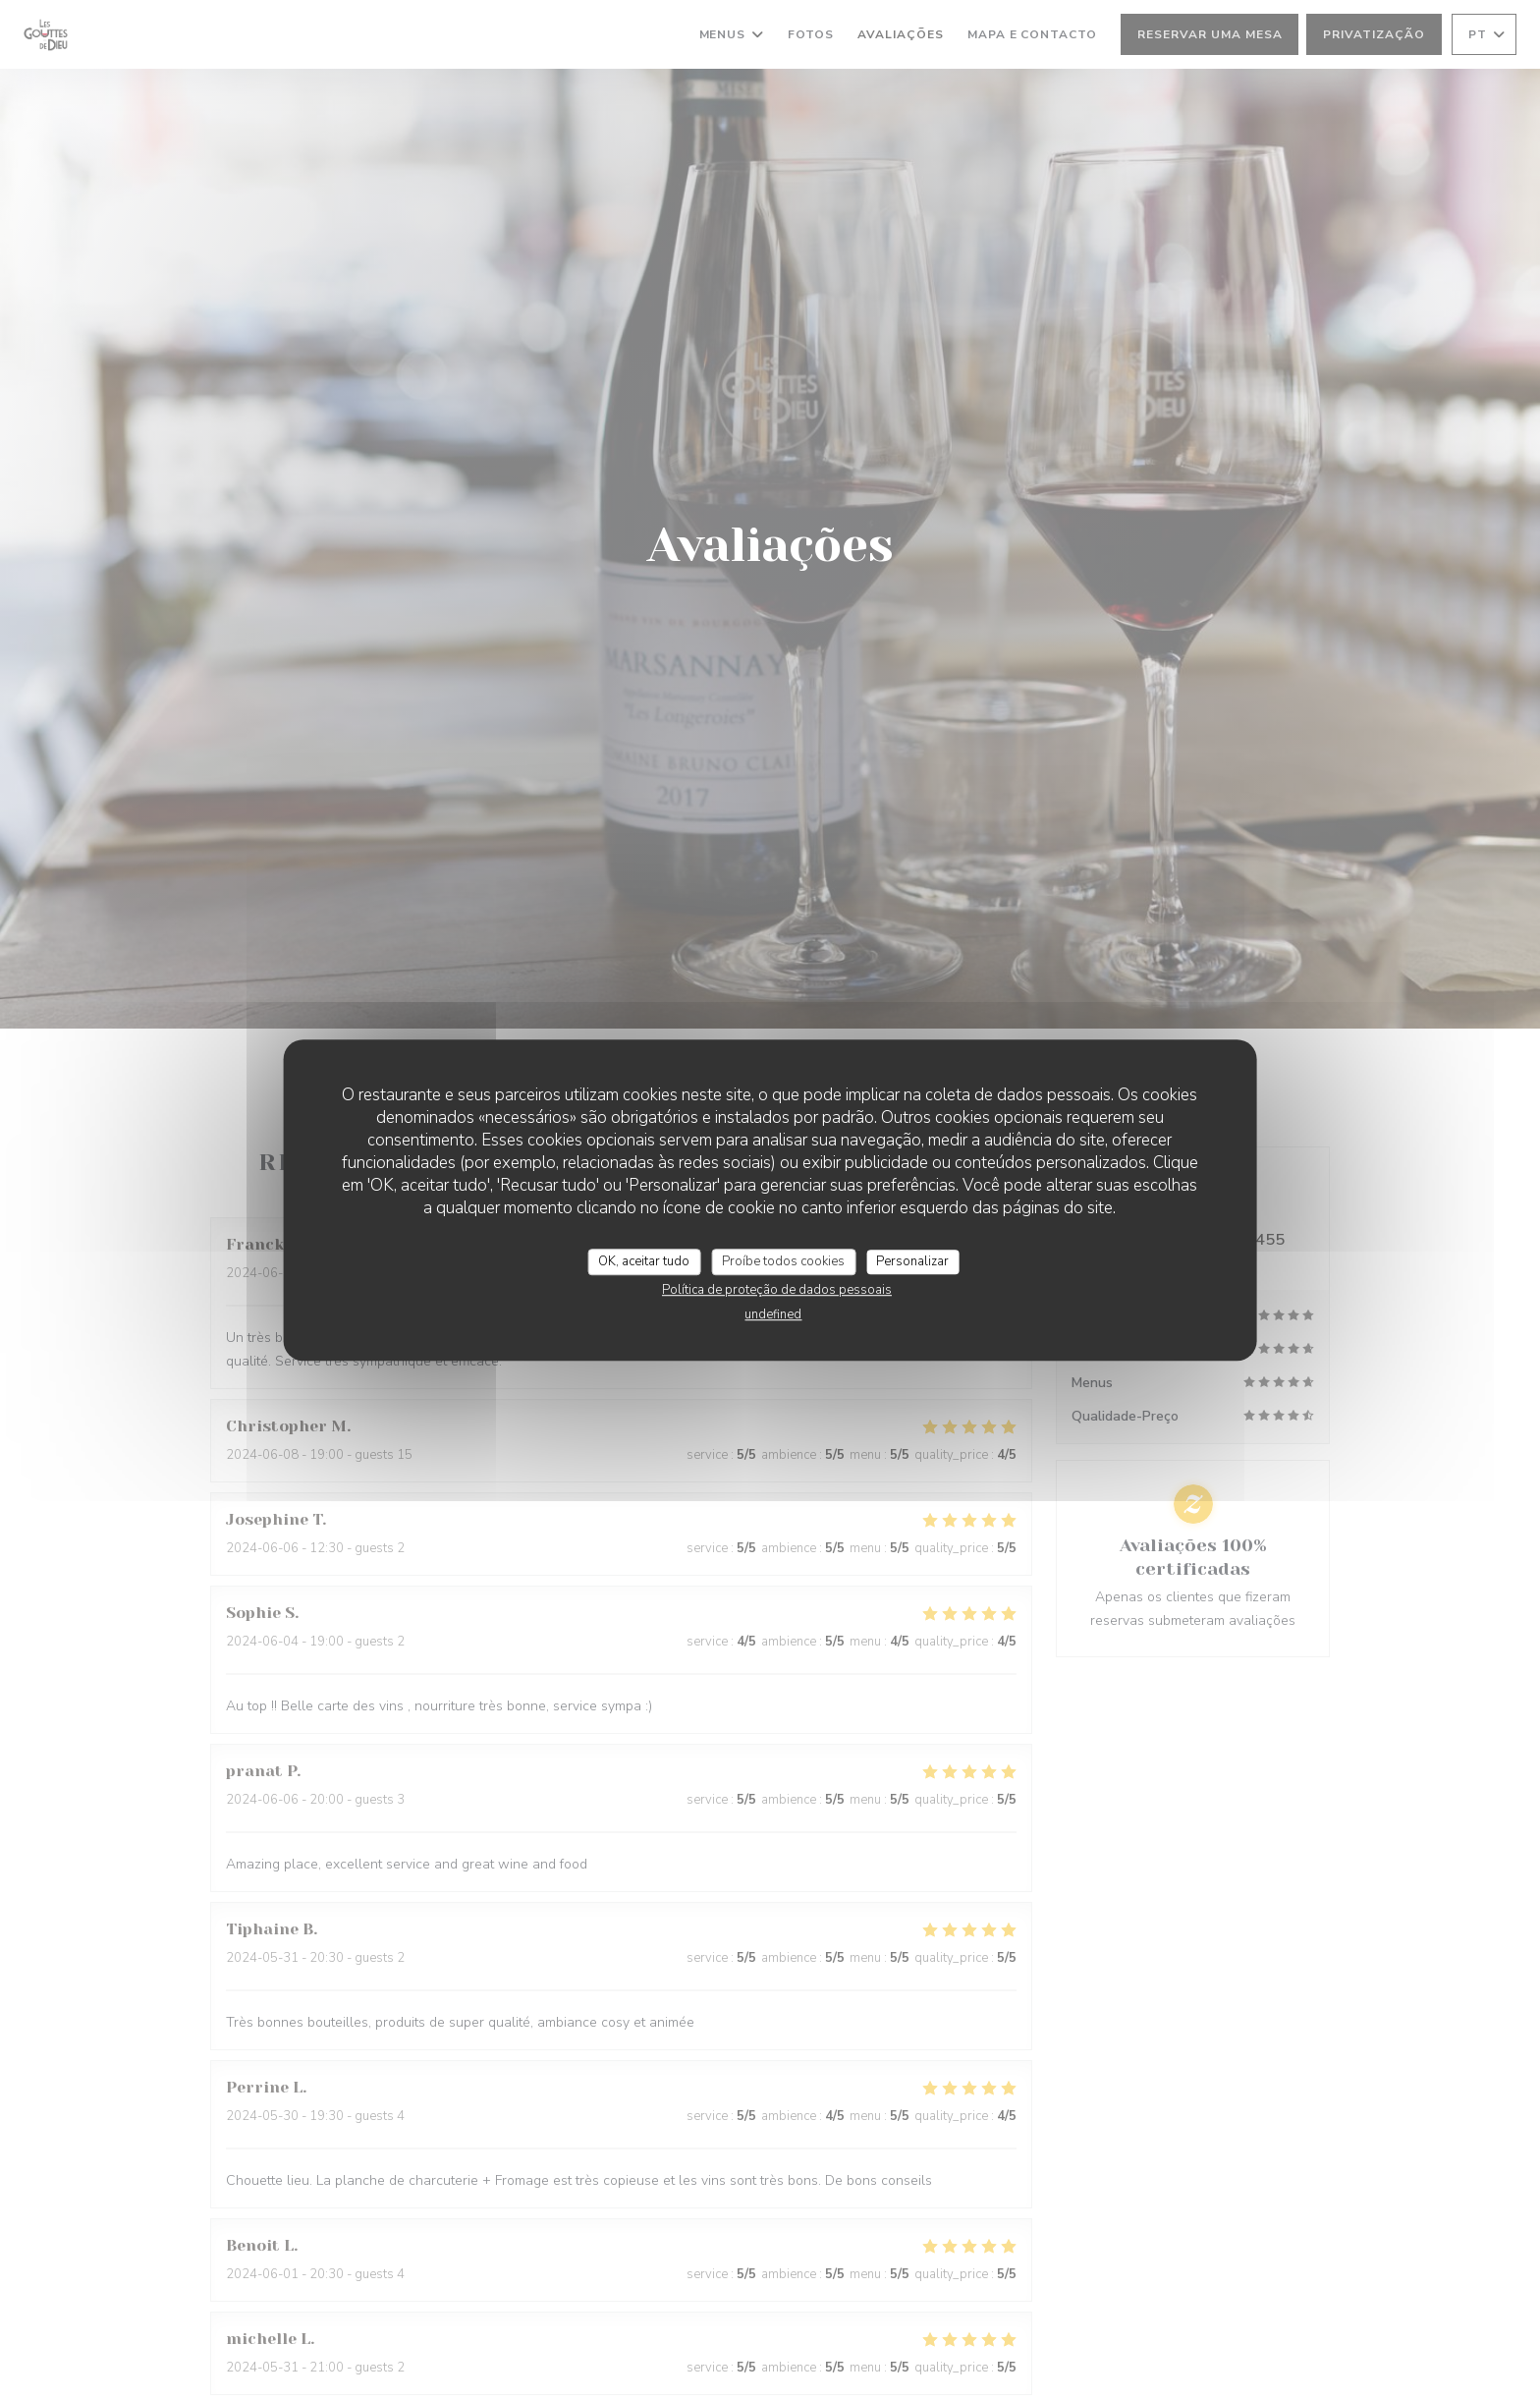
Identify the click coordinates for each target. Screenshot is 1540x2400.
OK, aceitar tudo (643, 1261)
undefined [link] (772, 1314)
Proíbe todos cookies (783, 1261)
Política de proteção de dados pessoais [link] (777, 1290)
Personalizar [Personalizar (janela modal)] (912, 1261)
